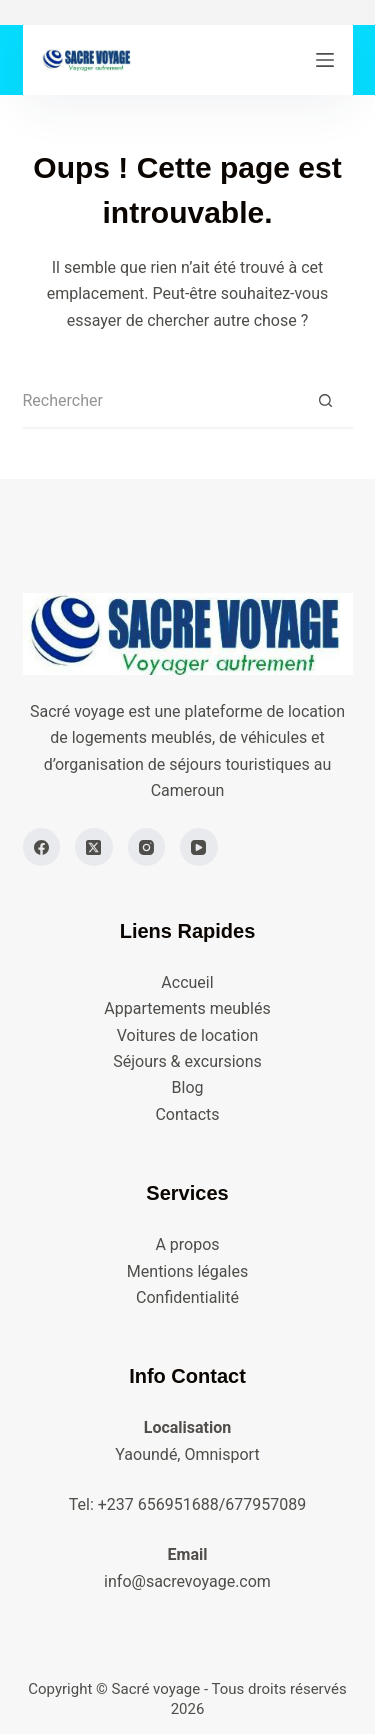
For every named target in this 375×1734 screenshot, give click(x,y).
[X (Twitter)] (94, 847)
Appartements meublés (187, 1008)
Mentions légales (187, 1271)
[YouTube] (199, 847)
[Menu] (325, 60)
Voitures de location (188, 1035)
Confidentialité (187, 1297)
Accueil (187, 982)
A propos (187, 1244)
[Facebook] (42, 847)
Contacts (187, 1114)
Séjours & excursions (187, 1061)
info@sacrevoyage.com (187, 1581)
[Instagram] (147, 847)
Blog (188, 1087)
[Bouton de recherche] (325, 401)
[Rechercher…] (160, 401)
